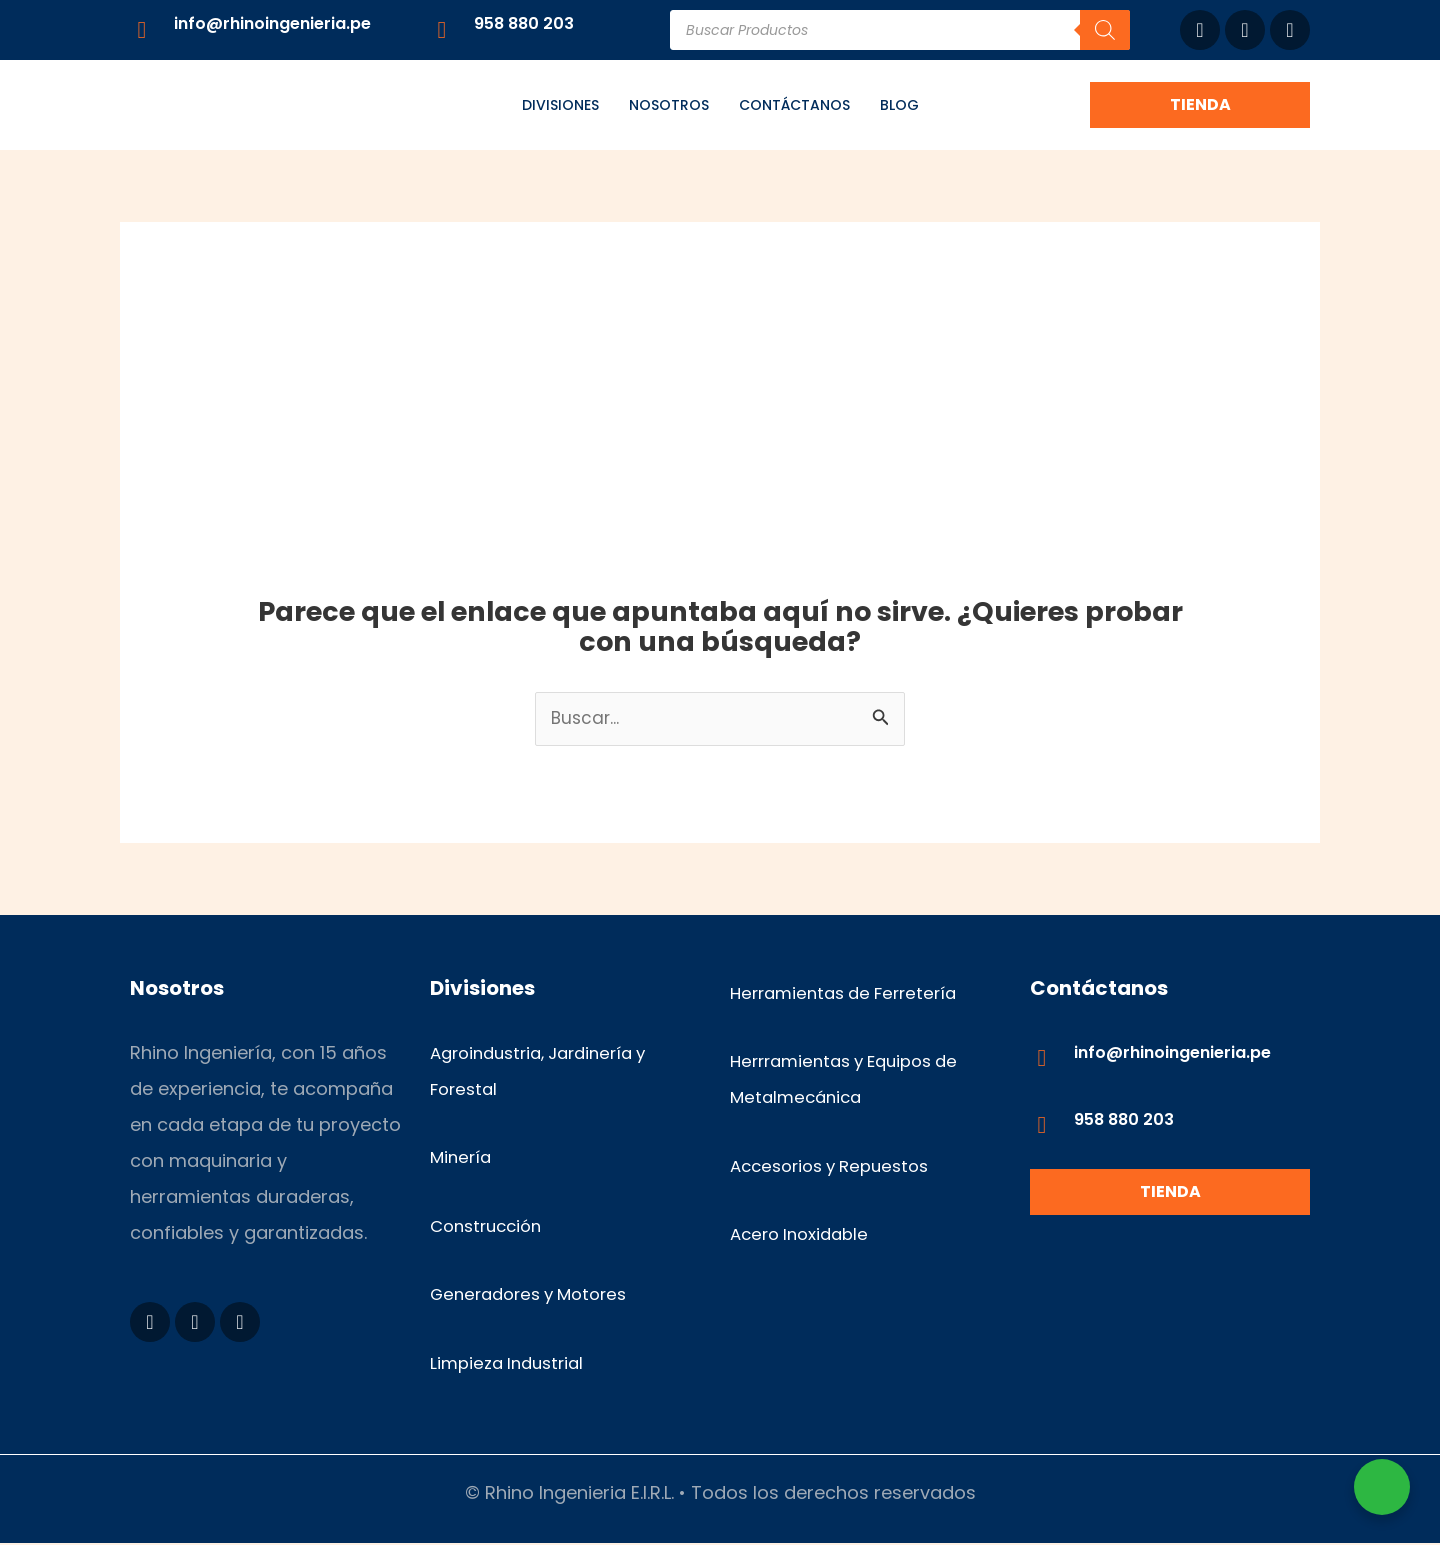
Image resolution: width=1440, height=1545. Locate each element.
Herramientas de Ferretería (851, 993)
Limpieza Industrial (512, 1364)
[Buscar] (1105, 30)
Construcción (490, 1226)
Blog (899, 105)
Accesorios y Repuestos (837, 1166)
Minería (462, 1158)
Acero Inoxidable (804, 1235)
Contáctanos (794, 105)
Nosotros (669, 105)
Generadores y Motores (536, 1295)
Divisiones (560, 105)
